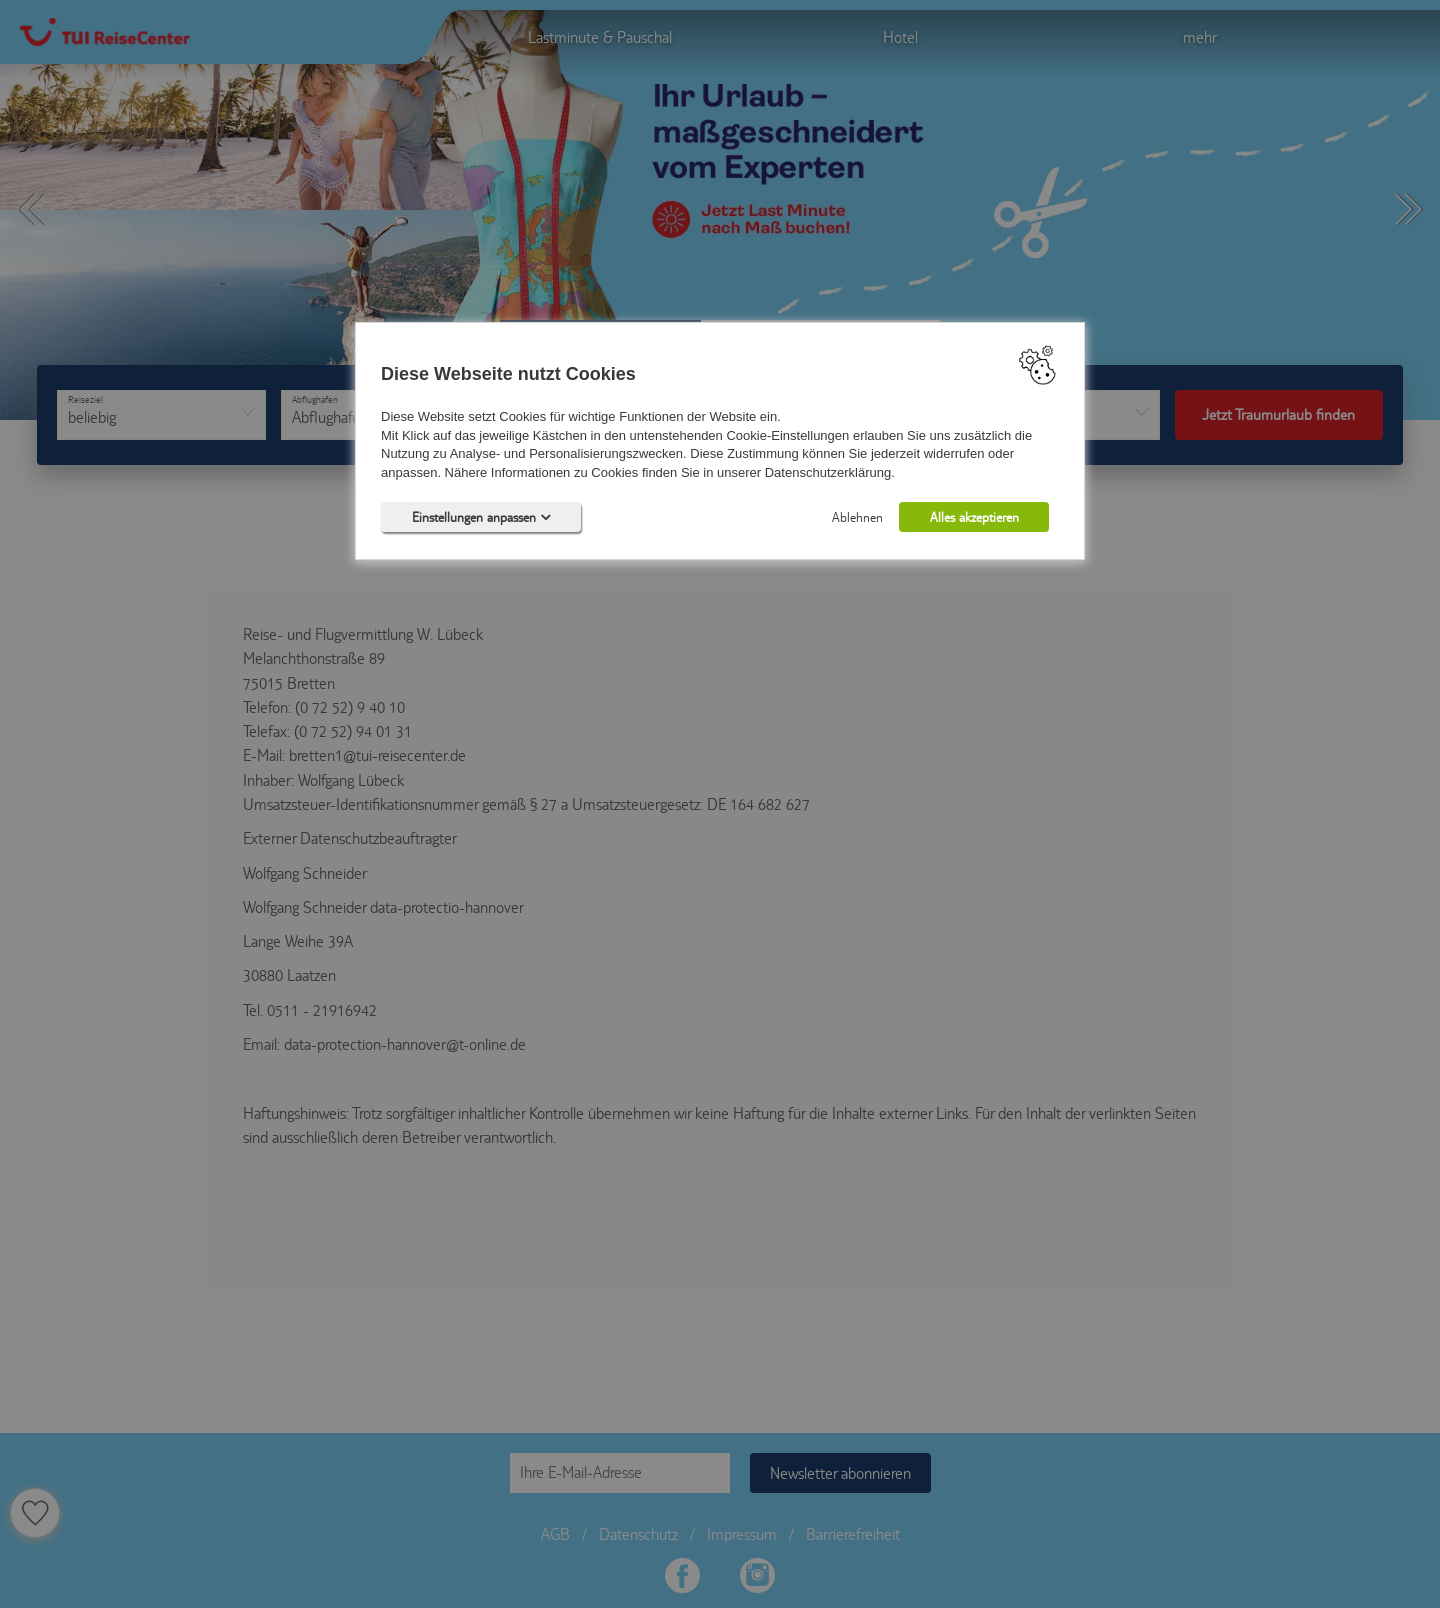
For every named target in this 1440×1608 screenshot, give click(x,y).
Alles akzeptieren (974, 517)
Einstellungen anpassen (481, 517)
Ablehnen (857, 517)
